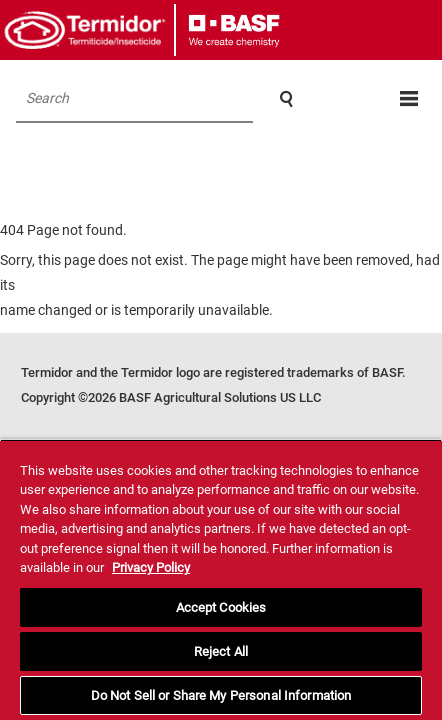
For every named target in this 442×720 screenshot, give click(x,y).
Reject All (221, 651)
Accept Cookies (221, 607)
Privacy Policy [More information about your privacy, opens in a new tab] (151, 567)
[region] (221, 579)
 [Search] (286, 99)
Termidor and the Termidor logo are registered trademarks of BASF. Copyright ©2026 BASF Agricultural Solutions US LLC (213, 385)
